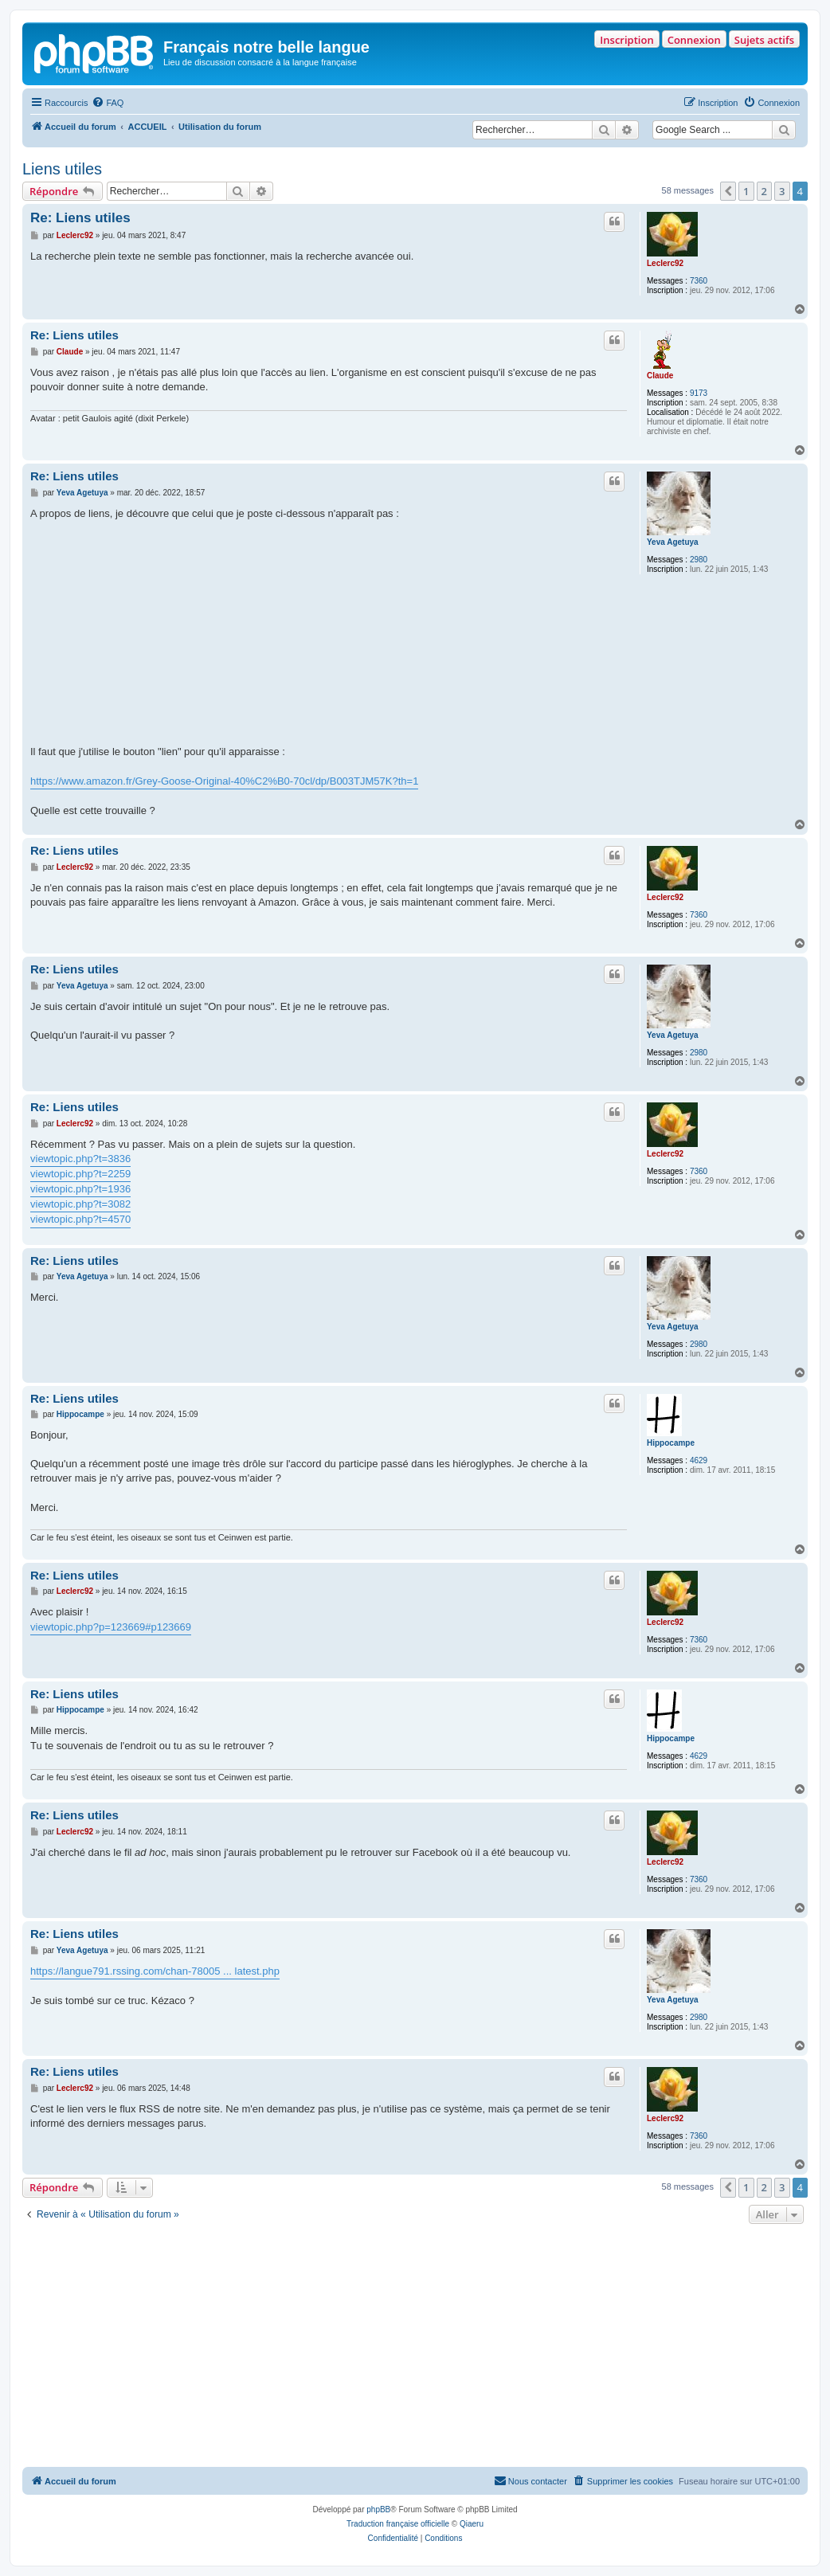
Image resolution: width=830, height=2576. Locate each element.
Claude (660, 375)
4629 (698, 1460)
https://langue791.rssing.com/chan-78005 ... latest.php (155, 1971)
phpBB (378, 2509)
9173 (698, 393)
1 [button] (746, 191)
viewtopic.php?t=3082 (80, 1204)
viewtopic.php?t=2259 (80, 1174)
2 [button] (764, 191)
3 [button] (782, 191)
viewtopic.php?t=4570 (80, 1219)
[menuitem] (107, 102)
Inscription (626, 40)
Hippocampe (671, 1443)
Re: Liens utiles (80, 217)
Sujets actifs (764, 40)
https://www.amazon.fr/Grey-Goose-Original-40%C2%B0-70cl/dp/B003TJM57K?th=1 (224, 781)
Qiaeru (472, 2523)
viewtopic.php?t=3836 (80, 1159)
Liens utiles (62, 169)
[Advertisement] (415, 2347)
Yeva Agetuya (673, 542)
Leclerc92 (665, 263)
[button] (728, 191)
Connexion (694, 40)
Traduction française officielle (397, 2523)
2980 (698, 559)
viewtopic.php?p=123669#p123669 (110, 1627)
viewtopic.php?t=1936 (80, 1189)
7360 (698, 280)
